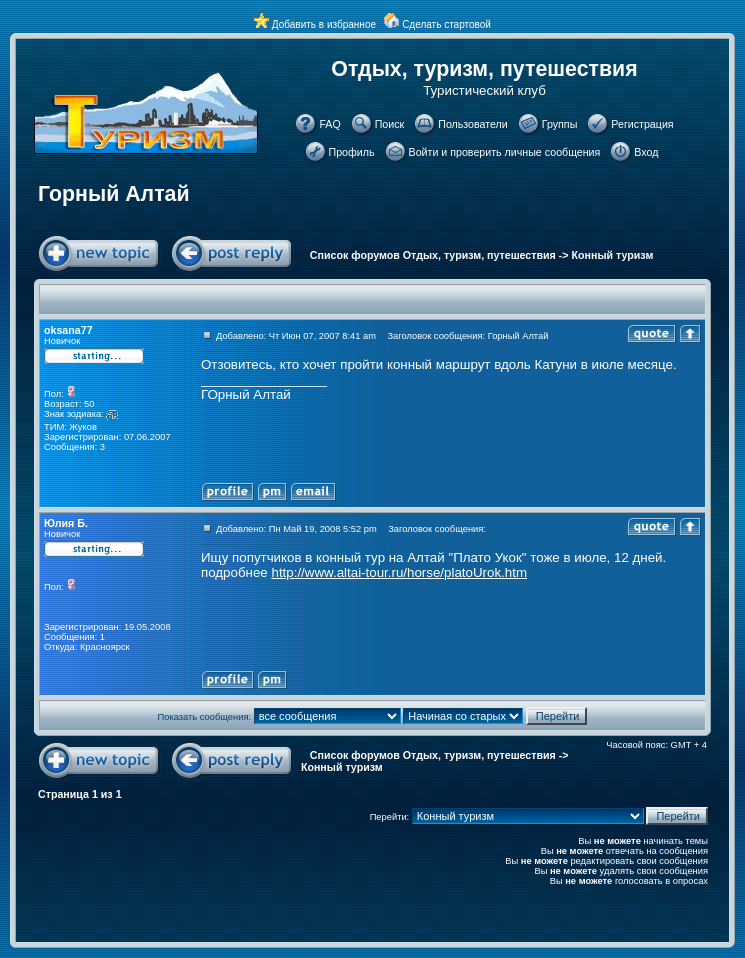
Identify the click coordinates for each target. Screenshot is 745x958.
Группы (560, 124)
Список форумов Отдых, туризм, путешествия (433, 255)
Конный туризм (613, 255)
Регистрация (642, 124)
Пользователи (473, 124)
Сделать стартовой (446, 24)
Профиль (352, 152)
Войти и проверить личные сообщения (505, 152)
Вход (646, 152)
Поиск (390, 124)
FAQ (329, 124)
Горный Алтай (114, 194)
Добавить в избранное (324, 24)
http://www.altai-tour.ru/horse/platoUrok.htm (399, 572)
